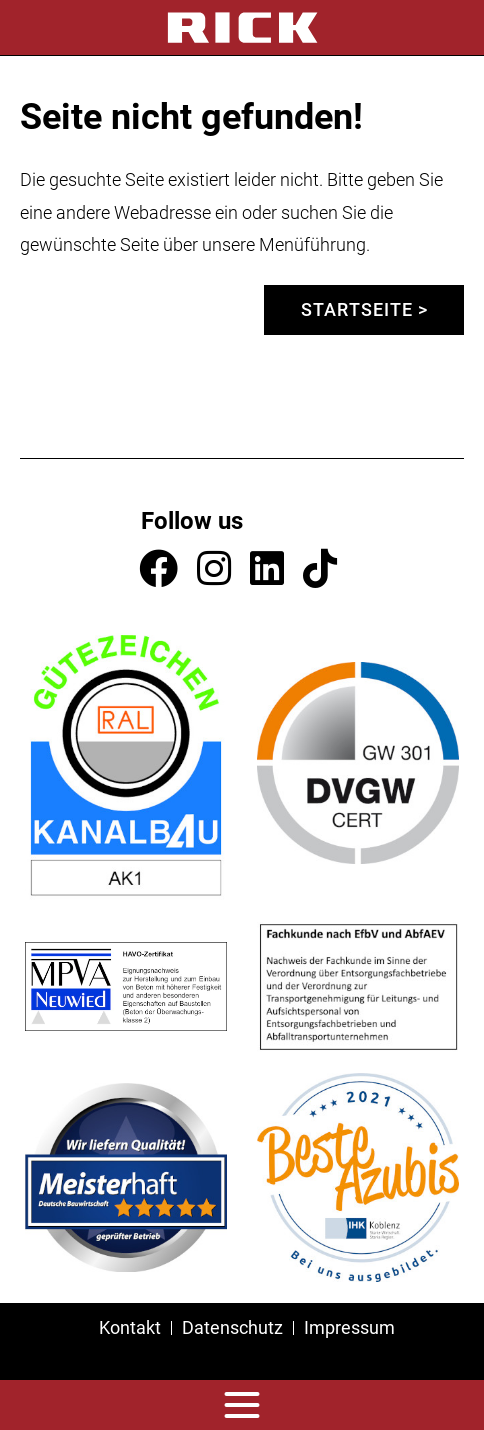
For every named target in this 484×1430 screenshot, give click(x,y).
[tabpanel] (242, 55)
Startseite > (364, 309)
